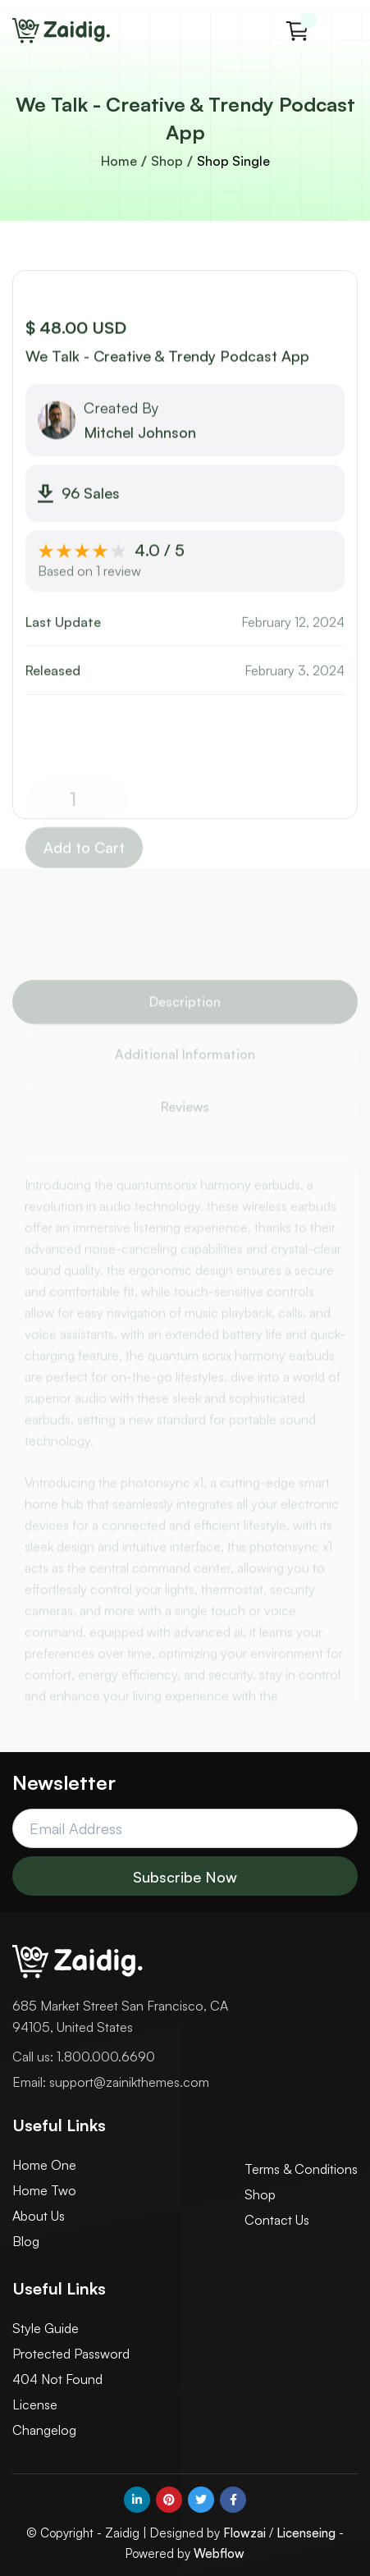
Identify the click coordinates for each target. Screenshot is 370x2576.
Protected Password (71, 2353)
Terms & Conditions (301, 2169)
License (34, 2404)
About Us (38, 2216)
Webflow (219, 2553)
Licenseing (306, 2533)
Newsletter (64, 1782)
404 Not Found (57, 2379)
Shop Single (233, 161)
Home (119, 161)
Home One (44, 2165)
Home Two (44, 2190)
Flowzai (244, 2533)
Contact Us (276, 2220)
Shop (167, 161)
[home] (61, 30)
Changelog (44, 2430)
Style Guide (45, 2328)
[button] (296, 31)
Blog (25, 2241)
